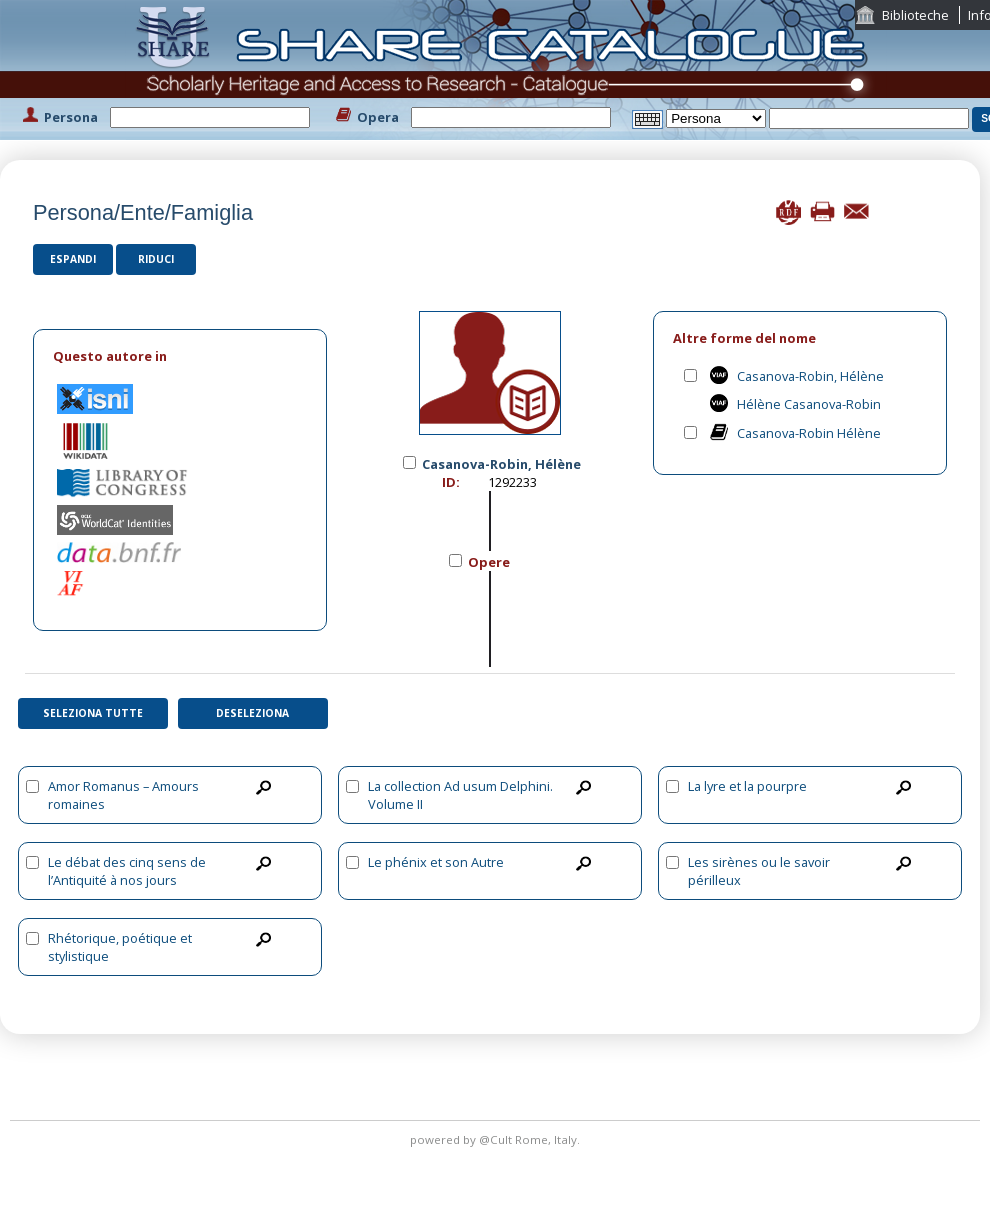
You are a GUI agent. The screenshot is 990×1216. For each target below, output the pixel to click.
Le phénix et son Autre (436, 862)
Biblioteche (915, 15)
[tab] (180, 356)
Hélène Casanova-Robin (809, 404)
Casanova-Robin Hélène (809, 433)
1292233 (512, 482)
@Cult (497, 1139)
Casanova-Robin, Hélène (810, 376)
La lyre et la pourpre (747, 786)
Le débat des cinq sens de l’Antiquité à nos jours (127, 871)
